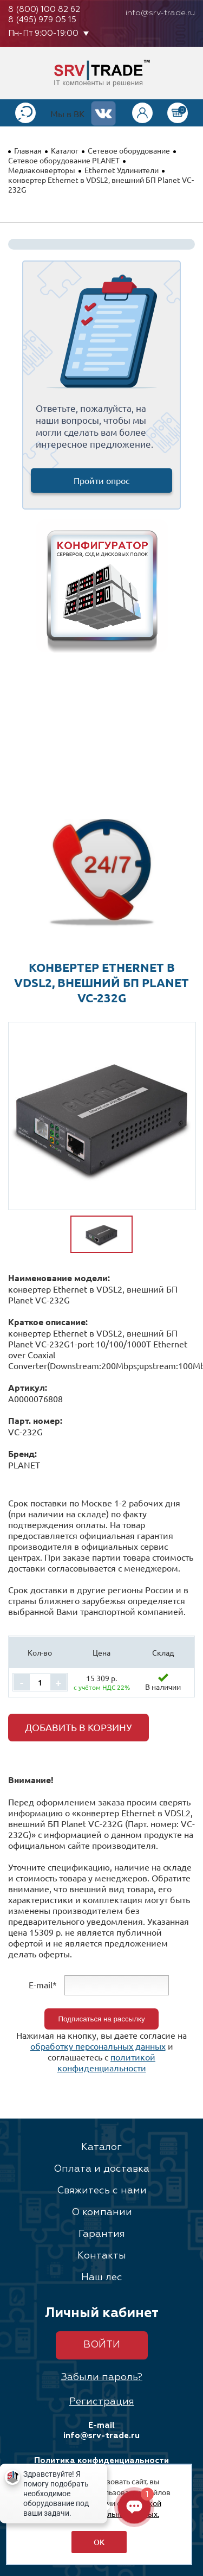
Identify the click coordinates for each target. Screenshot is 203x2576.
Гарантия (101, 2234)
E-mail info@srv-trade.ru (101, 2430)
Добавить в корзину (78, 1727)
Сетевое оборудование (129, 150)
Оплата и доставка (101, 2169)
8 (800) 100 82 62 (44, 9)
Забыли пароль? (101, 2377)
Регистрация (101, 2402)
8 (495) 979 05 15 (42, 20)
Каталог (64, 150)
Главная (28, 150)
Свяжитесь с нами (102, 2191)
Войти (101, 2345)
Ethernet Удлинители (121, 170)
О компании (101, 2212)
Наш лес (101, 2277)
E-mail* (43, 1984)
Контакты (101, 2256)
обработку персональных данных (98, 2045)
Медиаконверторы (41, 170)
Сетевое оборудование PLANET (64, 160)
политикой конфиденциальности (106, 2062)
